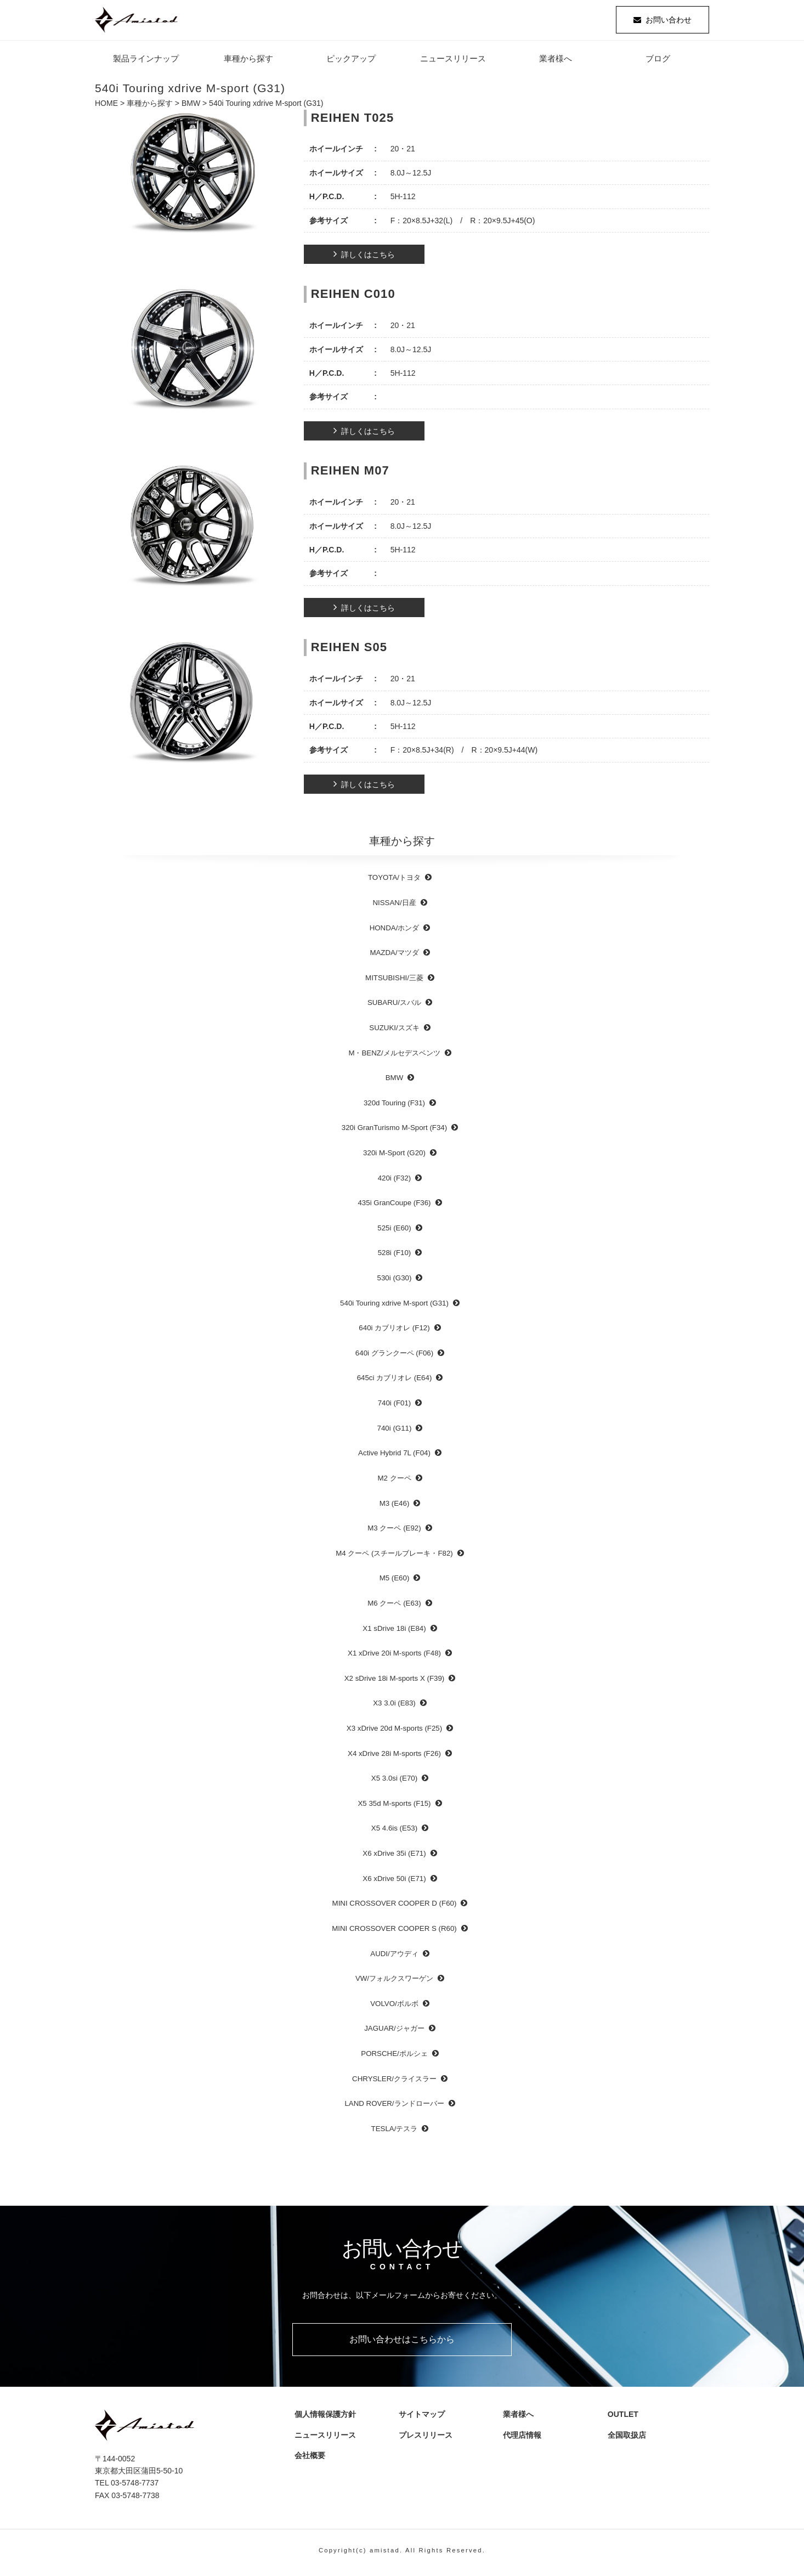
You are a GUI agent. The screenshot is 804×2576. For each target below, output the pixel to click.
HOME (106, 107)
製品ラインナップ (146, 62)
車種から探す (248, 62)
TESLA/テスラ (394, 2132)
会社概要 (310, 2459)
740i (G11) (394, 1432)
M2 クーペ (394, 1482)
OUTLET (620, 2418)
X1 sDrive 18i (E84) (394, 1632)
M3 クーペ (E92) (394, 1532)
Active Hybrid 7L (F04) (394, 1457)
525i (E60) (394, 1232)
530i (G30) (394, 1282)
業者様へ (555, 62)
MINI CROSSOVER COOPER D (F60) (394, 1907)
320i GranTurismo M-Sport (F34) (394, 1132)
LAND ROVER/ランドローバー (394, 2108)
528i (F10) (394, 1257)
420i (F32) (394, 1182)
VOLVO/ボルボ (394, 2007)
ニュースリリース (453, 62)
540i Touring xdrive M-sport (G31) (394, 1307)
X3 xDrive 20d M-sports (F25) (394, 1732)
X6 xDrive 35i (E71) (394, 1858)
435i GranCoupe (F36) (394, 1207)
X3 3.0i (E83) (394, 1707)
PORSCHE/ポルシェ (394, 2057)
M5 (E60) (395, 1582)
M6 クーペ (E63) (394, 1607)
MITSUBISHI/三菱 (394, 982)
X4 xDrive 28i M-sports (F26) (394, 1757)
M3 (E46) (395, 1507)
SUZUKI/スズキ (394, 1031)
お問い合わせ (669, 22)
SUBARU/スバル (394, 1007)
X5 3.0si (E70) (394, 1782)
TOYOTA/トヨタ (394, 882)
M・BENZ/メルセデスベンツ (394, 1057)
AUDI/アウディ (394, 1957)
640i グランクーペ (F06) (394, 1357)
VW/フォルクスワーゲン (394, 1983)
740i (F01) (394, 1407)
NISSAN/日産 (394, 906)
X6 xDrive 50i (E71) (394, 1882)
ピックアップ (351, 62)
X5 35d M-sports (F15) (394, 1807)
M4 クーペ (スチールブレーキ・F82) (394, 1557)
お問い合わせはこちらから (402, 2343)
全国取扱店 (628, 2438)
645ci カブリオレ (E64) (394, 1382)
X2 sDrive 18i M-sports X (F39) (394, 1682)
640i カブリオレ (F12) (394, 1332)
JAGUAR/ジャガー (394, 2033)
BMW (191, 107)
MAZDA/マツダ (394, 957)
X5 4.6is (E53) (394, 1832)
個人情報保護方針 (322, 2418)
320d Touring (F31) (394, 1107)
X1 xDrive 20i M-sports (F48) (394, 1657)
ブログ (658, 62)
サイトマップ (419, 2418)
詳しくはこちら (368, 259)
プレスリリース (426, 2438)
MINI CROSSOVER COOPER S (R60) (394, 1932)
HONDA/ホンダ (395, 932)
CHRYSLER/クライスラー (394, 2082)
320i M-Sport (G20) (394, 1157)
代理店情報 (523, 2438)
